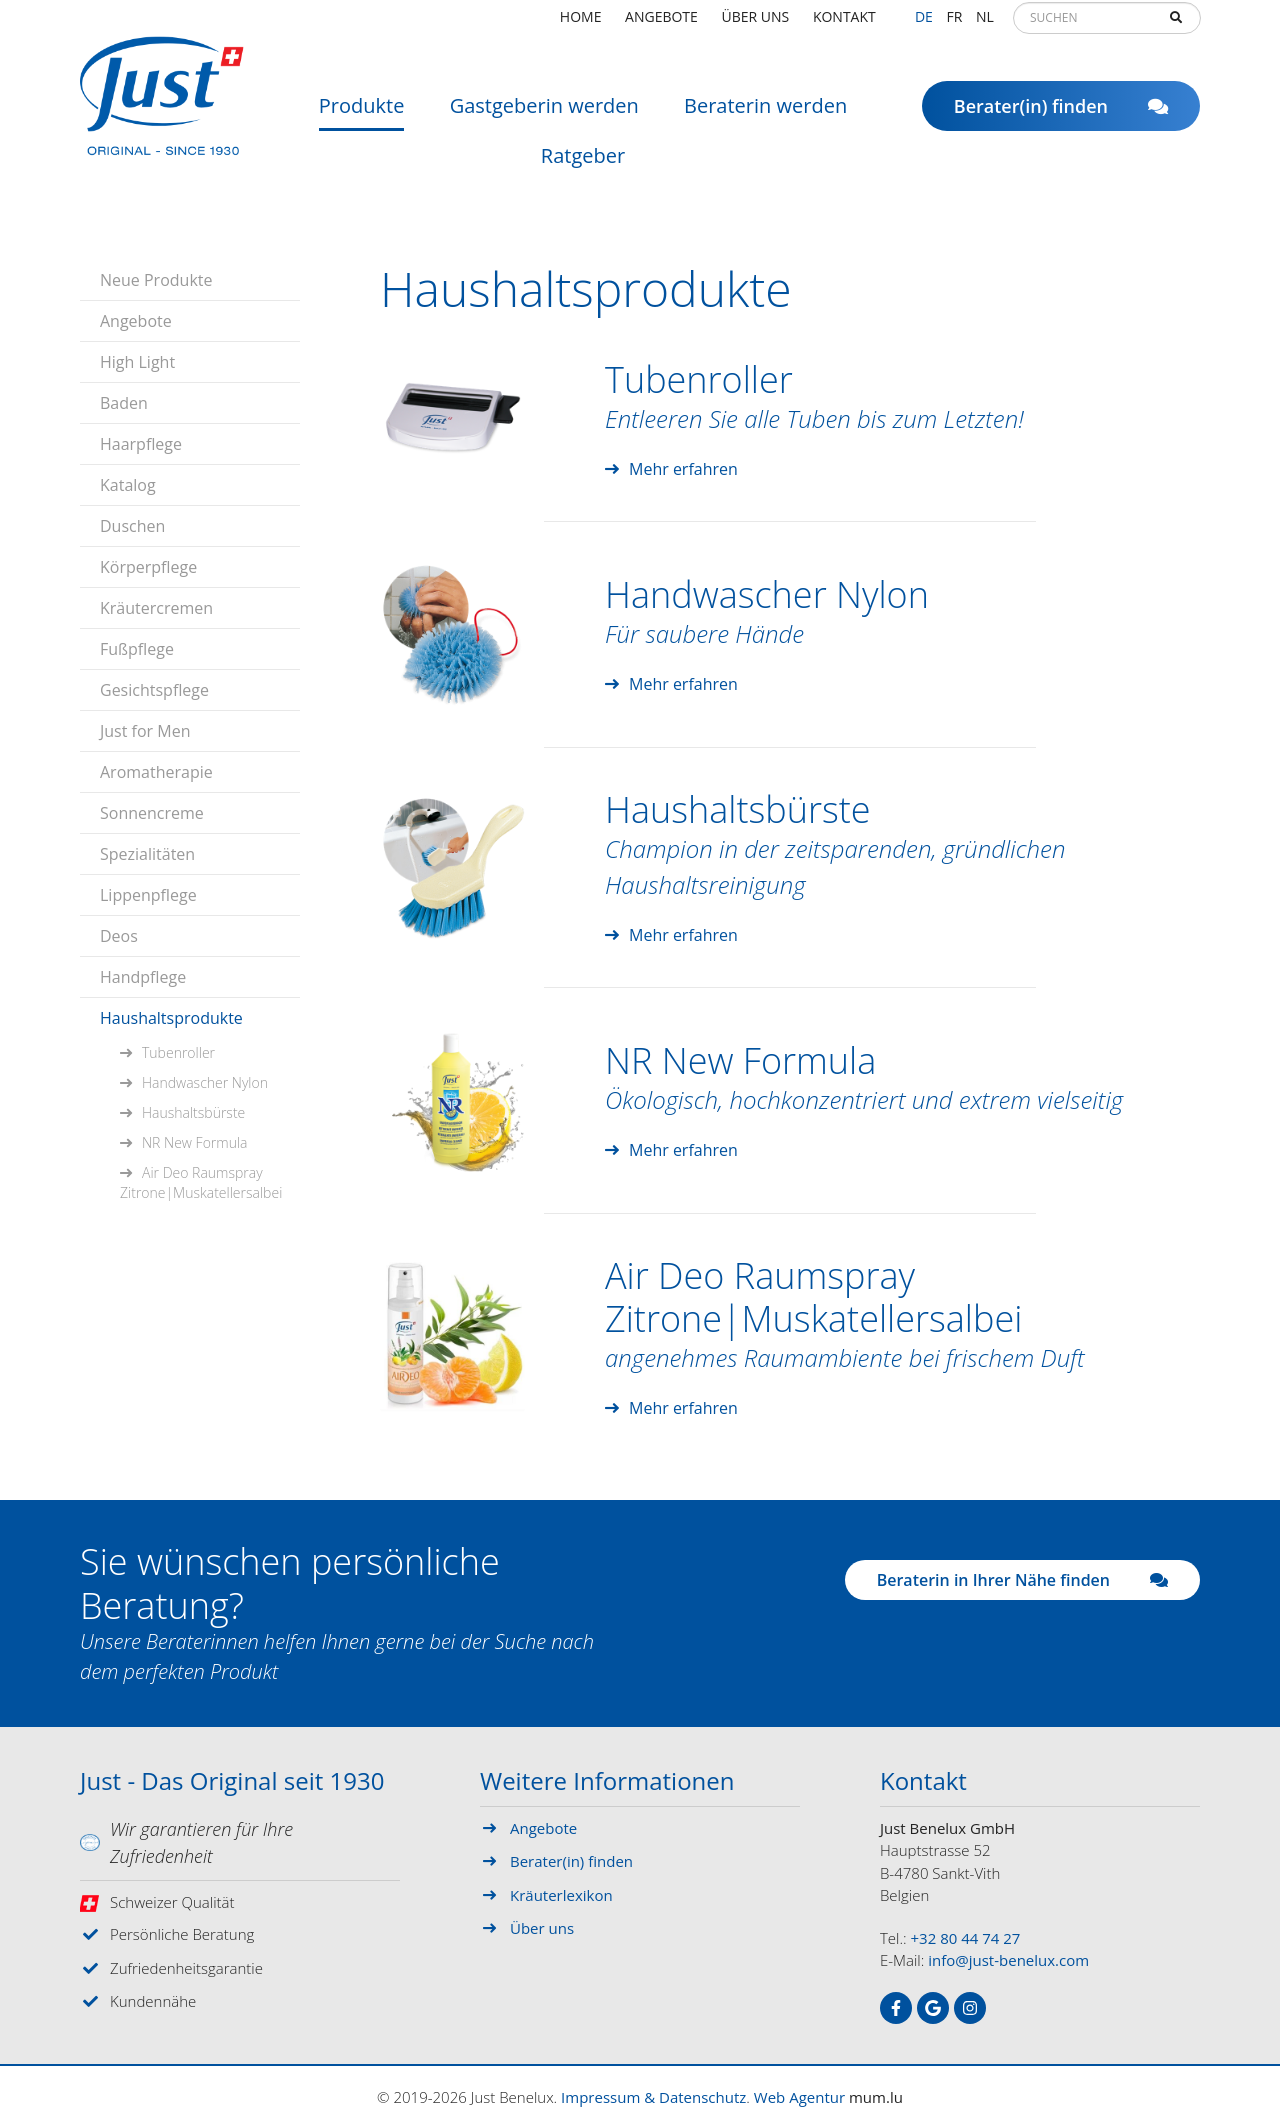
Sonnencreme (152, 813)
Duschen (132, 526)
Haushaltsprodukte (171, 1018)
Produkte (362, 114)
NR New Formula (195, 1142)
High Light (137, 362)
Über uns (756, 24)
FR (954, 24)
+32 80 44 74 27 (966, 1938)
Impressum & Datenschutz (653, 2097)
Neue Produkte (156, 280)
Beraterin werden (765, 114)
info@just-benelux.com (1008, 1960)
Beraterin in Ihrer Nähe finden (1022, 1580)
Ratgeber (583, 164)
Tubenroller (178, 1052)
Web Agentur (799, 2097)
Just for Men (145, 731)
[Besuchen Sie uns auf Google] (933, 2008)
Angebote (661, 24)
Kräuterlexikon (561, 1895)
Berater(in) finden (1061, 115)
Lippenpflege (148, 895)
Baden (124, 403)
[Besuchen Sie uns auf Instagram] (970, 2008)
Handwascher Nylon (205, 1082)
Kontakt (844, 24)
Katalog (128, 485)
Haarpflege (141, 444)
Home (581, 24)
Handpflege (143, 977)
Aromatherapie (156, 772)
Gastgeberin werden (544, 114)
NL (985, 24)
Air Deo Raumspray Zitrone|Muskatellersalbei (201, 1182)
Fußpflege (137, 649)
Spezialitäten (147, 854)
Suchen (1176, 26)
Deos (119, 936)
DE (924, 24)
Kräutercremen (156, 608)
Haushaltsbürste (193, 1112)
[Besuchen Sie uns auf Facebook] (896, 2008)
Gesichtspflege (154, 690)
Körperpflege (148, 567)
